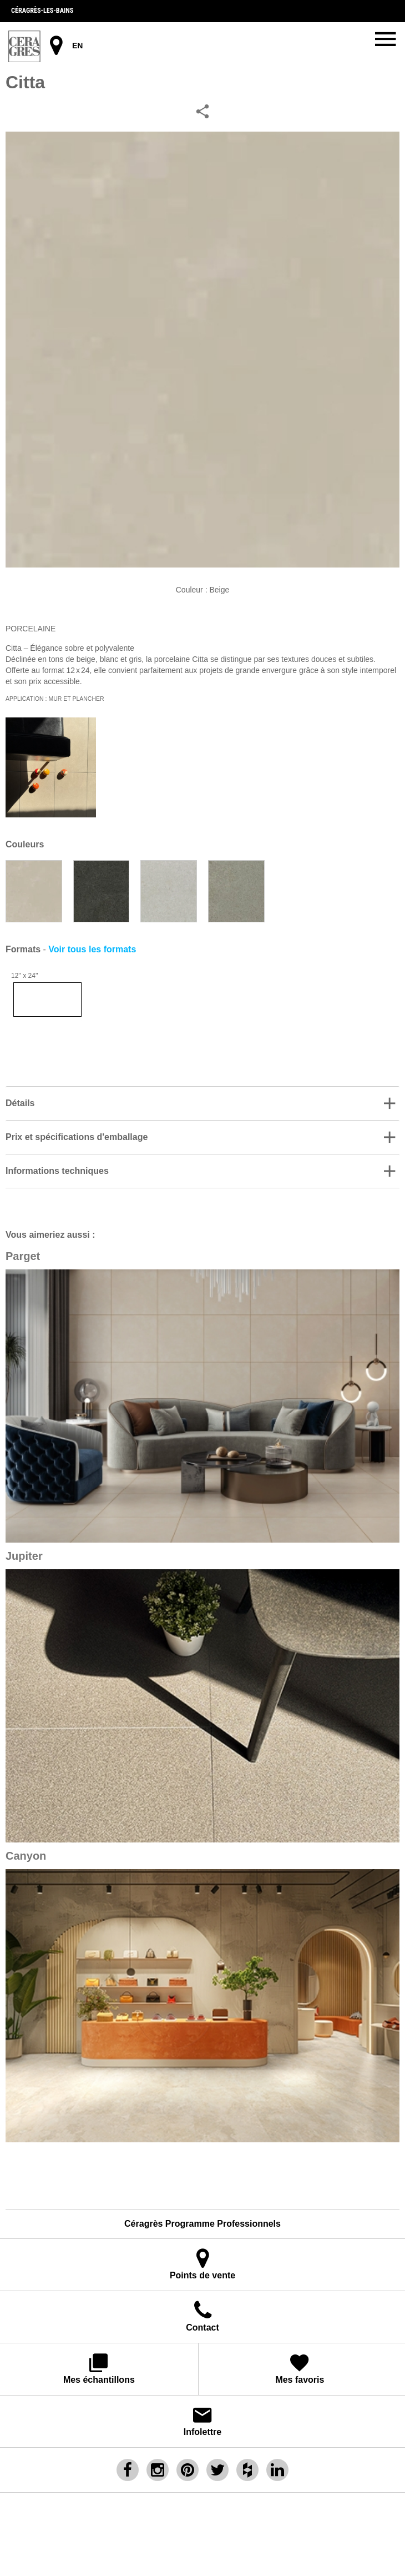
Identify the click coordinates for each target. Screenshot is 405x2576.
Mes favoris (300, 2368)
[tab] (202, 1103)
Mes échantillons (99, 2368)
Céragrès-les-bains (42, 10)
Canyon (26, 1856)
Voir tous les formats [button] (92, 949)
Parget (23, 1256)
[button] (202, 1103)
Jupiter (24, 1556)
